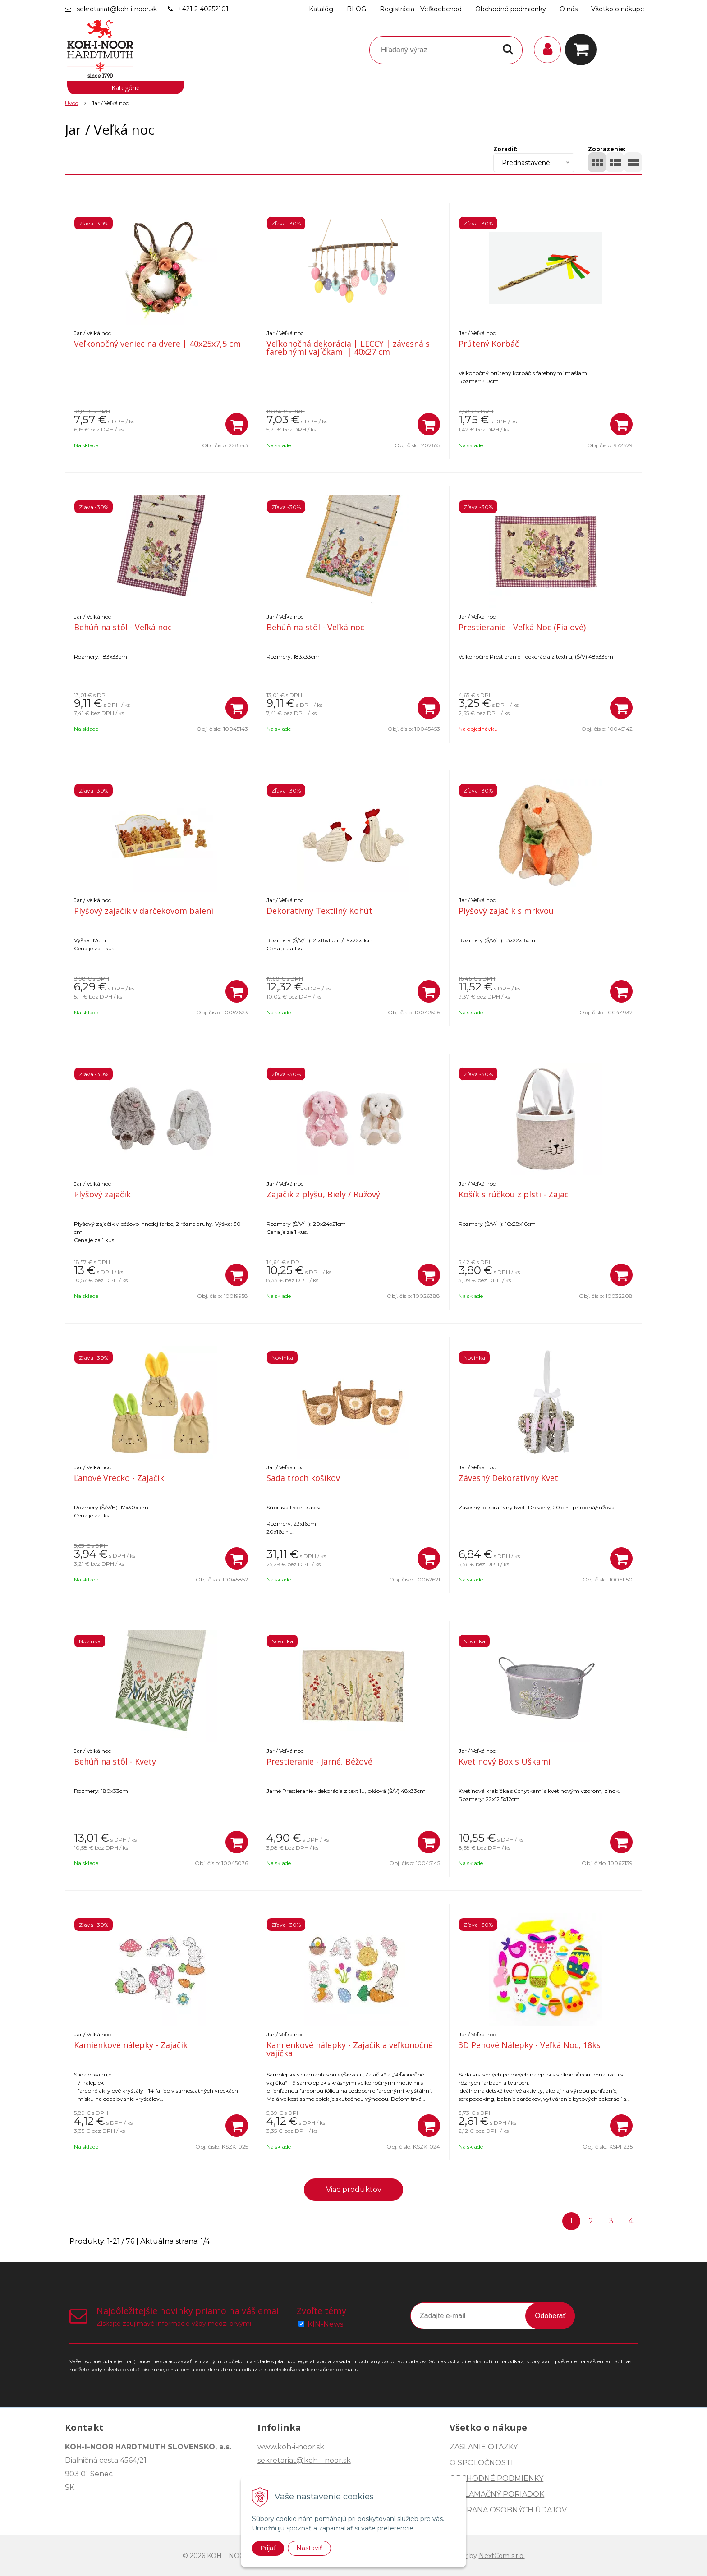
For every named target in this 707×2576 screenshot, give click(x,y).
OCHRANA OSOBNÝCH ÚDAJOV (508, 2510)
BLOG (356, 9)
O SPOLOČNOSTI (481, 2462)
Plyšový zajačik (102, 1194)
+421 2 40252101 (203, 9)
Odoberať (550, 2315)
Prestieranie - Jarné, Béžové (319, 1761)
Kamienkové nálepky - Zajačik (131, 2045)
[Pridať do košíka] (236, 424)
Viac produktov (353, 2189)
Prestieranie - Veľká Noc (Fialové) (522, 627)
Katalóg (321, 9)
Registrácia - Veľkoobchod (421, 9)
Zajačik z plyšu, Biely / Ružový (323, 1194)
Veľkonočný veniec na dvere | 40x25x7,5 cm (157, 343)
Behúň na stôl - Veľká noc (123, 627)
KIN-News (325, 2324)
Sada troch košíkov (303, 1477)
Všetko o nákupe (617, 9)
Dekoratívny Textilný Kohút (319, 910)
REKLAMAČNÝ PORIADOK (497, 2494)
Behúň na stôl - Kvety (115, 1761)
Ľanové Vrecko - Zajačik (119, 1477)
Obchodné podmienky (510, 9)
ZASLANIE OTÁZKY (484, 2447)
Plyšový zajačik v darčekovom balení (143, 910)
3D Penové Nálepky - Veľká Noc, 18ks (530, 2045)
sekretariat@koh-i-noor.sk (117, 9)
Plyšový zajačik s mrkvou (506, 910)
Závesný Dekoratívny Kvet (508, 1477)
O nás (569, 9)
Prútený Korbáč (489, 343)
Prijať (268, 2548)
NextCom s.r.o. (502, 2556)
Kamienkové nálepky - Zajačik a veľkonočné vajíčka (349, 2049)
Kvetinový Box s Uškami (505, 1761)
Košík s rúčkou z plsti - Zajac (514, 1194)
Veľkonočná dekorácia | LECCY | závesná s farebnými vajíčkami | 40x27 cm (348, 347)
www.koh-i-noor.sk (290, 2447)
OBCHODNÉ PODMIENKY (496, 2478)
